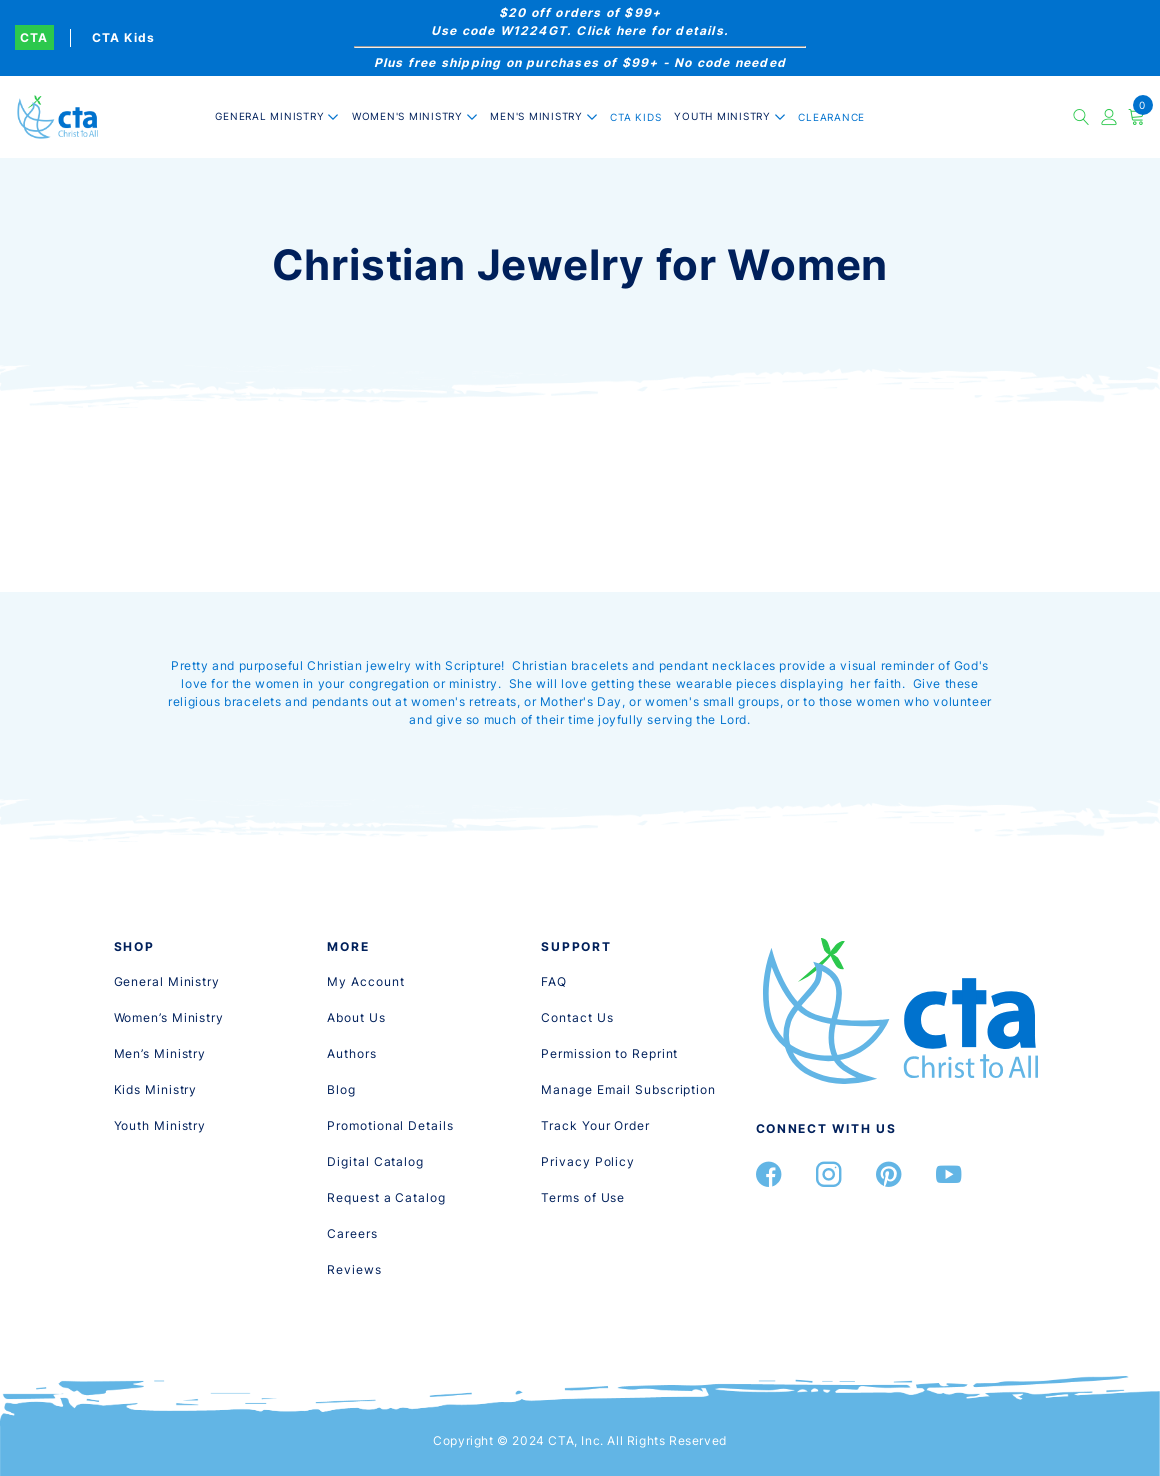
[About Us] (356, 1017)
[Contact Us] (577, 1017)
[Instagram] (829, 1174)
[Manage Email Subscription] (628, 1089)
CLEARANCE (831, 117)
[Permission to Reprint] (609, 1053)
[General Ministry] (167, 981)
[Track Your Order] (595, 1125)
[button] (277, 116)
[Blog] (341, 1089)
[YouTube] (949, 1174)
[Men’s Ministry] (160, 1053)
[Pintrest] (889, 1174)
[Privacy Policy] (588, 1161)
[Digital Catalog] (375, 1161)
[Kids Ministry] (156, 1089)
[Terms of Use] (583, 1197)
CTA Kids (124, 37)
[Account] (1109, 117)
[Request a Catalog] (386, 1197)
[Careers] (352, 1233)
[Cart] (1136, 117)
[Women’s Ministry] (169, 1017)
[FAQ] (554, 981)
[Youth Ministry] (160, 1125)
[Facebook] (769, 1174)
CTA (34, 37)
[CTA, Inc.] (57, 116)
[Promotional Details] (390, 1125)
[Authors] (351, 1053)
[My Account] (365, 981)
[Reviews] (354, 1269)
